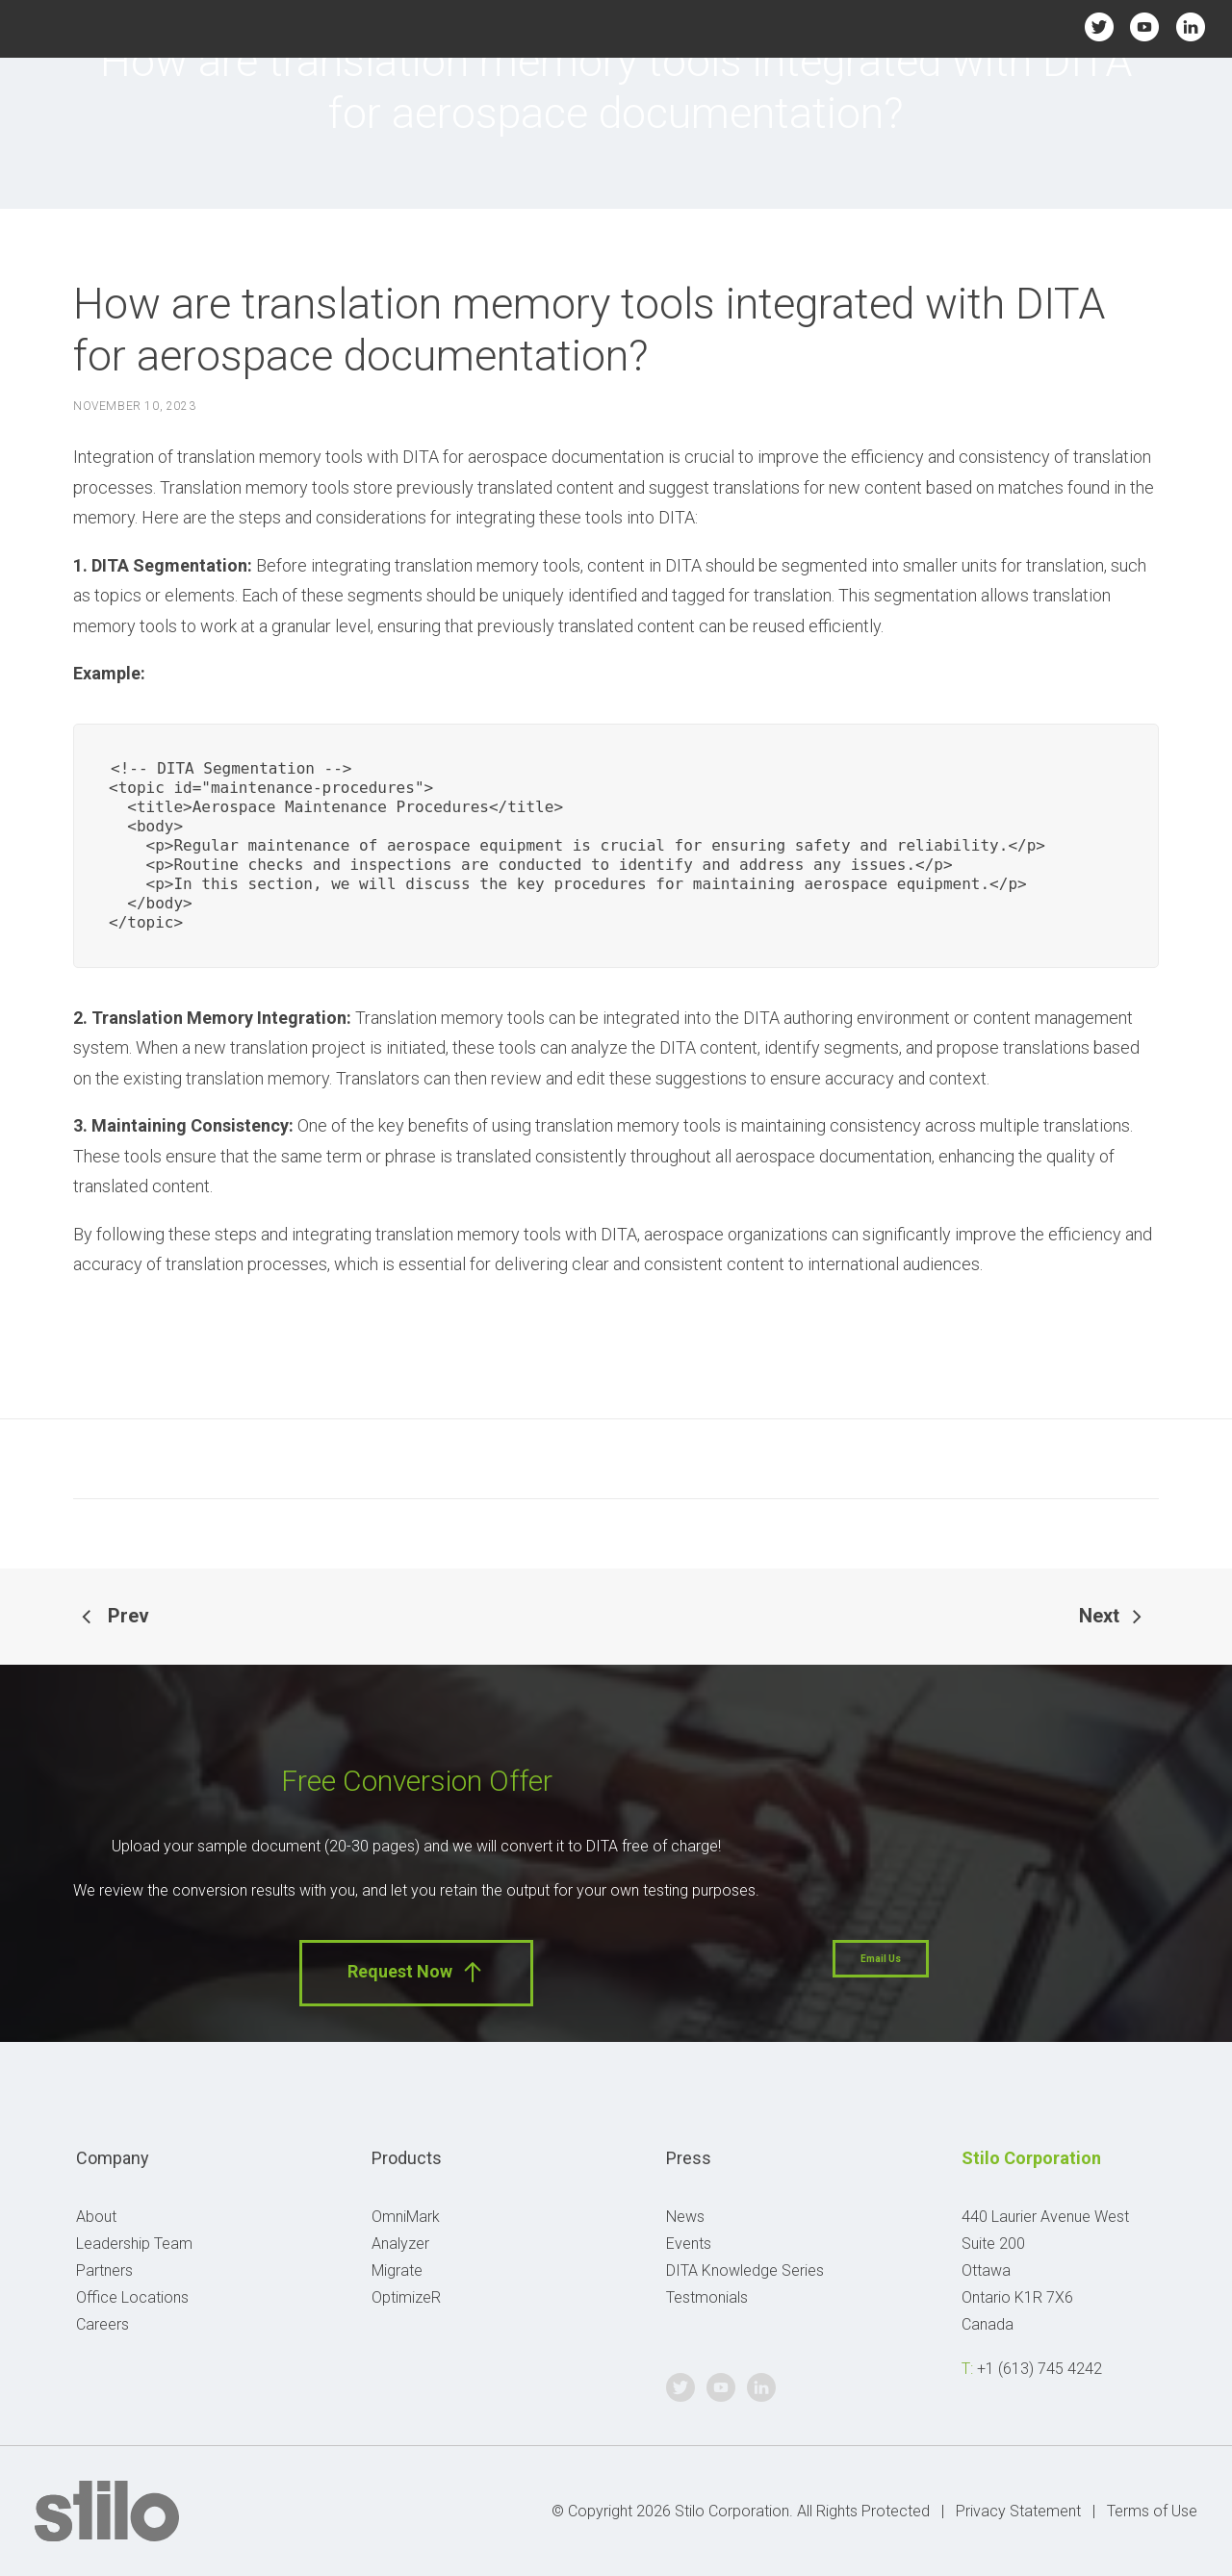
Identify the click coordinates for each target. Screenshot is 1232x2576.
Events (688, 2243)
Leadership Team (134, 2243)
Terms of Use (1152, 2511)
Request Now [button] (416, 1972)
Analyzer (400, 2243)
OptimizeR (406, 2297)
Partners (104, 2270)
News (685, 2216)
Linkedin (1190, 26)
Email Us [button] (880, 1958)
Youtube (1145, 26)
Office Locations (132, 2297)
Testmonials (707, 2297)
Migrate (397, 2270)
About (96, 2216)
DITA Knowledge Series (745, 2270)
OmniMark (406, 2216)
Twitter (1099, 26)
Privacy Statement (1018, 2511)
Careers (102, 2324)
